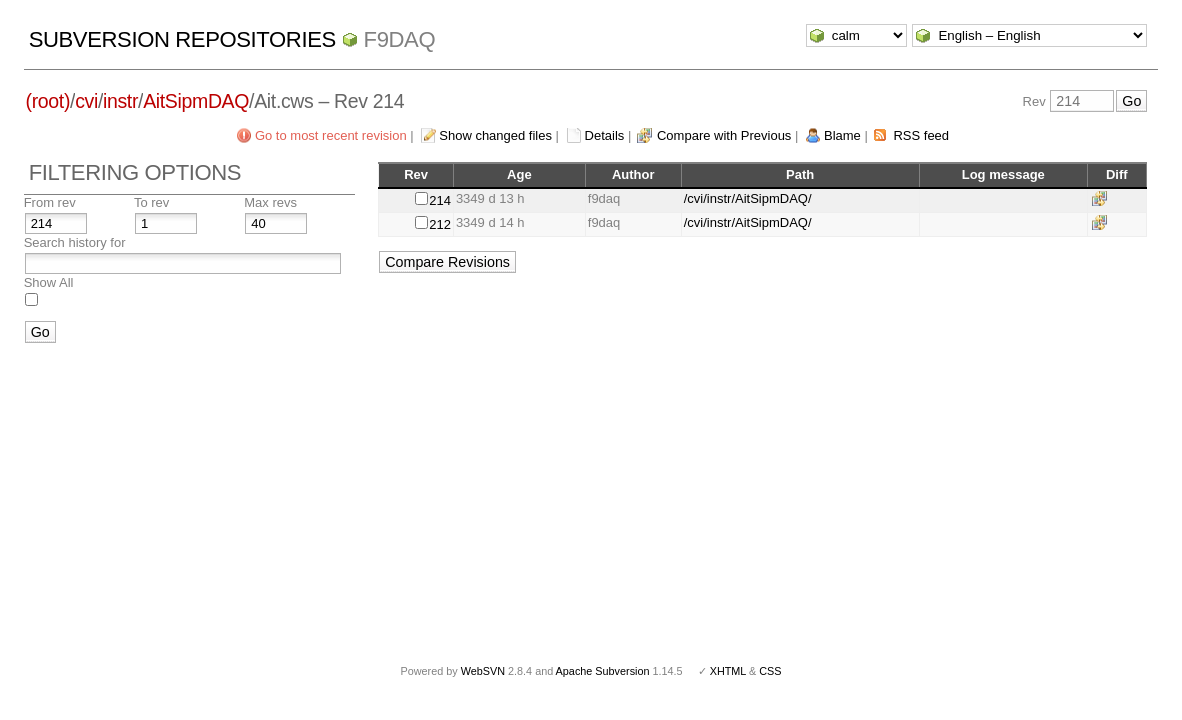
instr (120, 101)
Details (605, 135)
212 (440, 224)
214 (440, 200)
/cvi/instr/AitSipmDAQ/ (748, 198)
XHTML (728, 671)
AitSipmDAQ (196, 101)
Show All (49, 282)
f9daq (400, 39)
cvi (86, 101)
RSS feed (921, 135)
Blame (842, 135)
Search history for (75, 242)
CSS (770, 671)
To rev (151, 202)
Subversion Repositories (182, 39)
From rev (50, 202)
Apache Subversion (603, 671)
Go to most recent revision (331, 135)
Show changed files (495, 135)
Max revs (270, 202)
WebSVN (483, 671)
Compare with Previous (724, 135)
